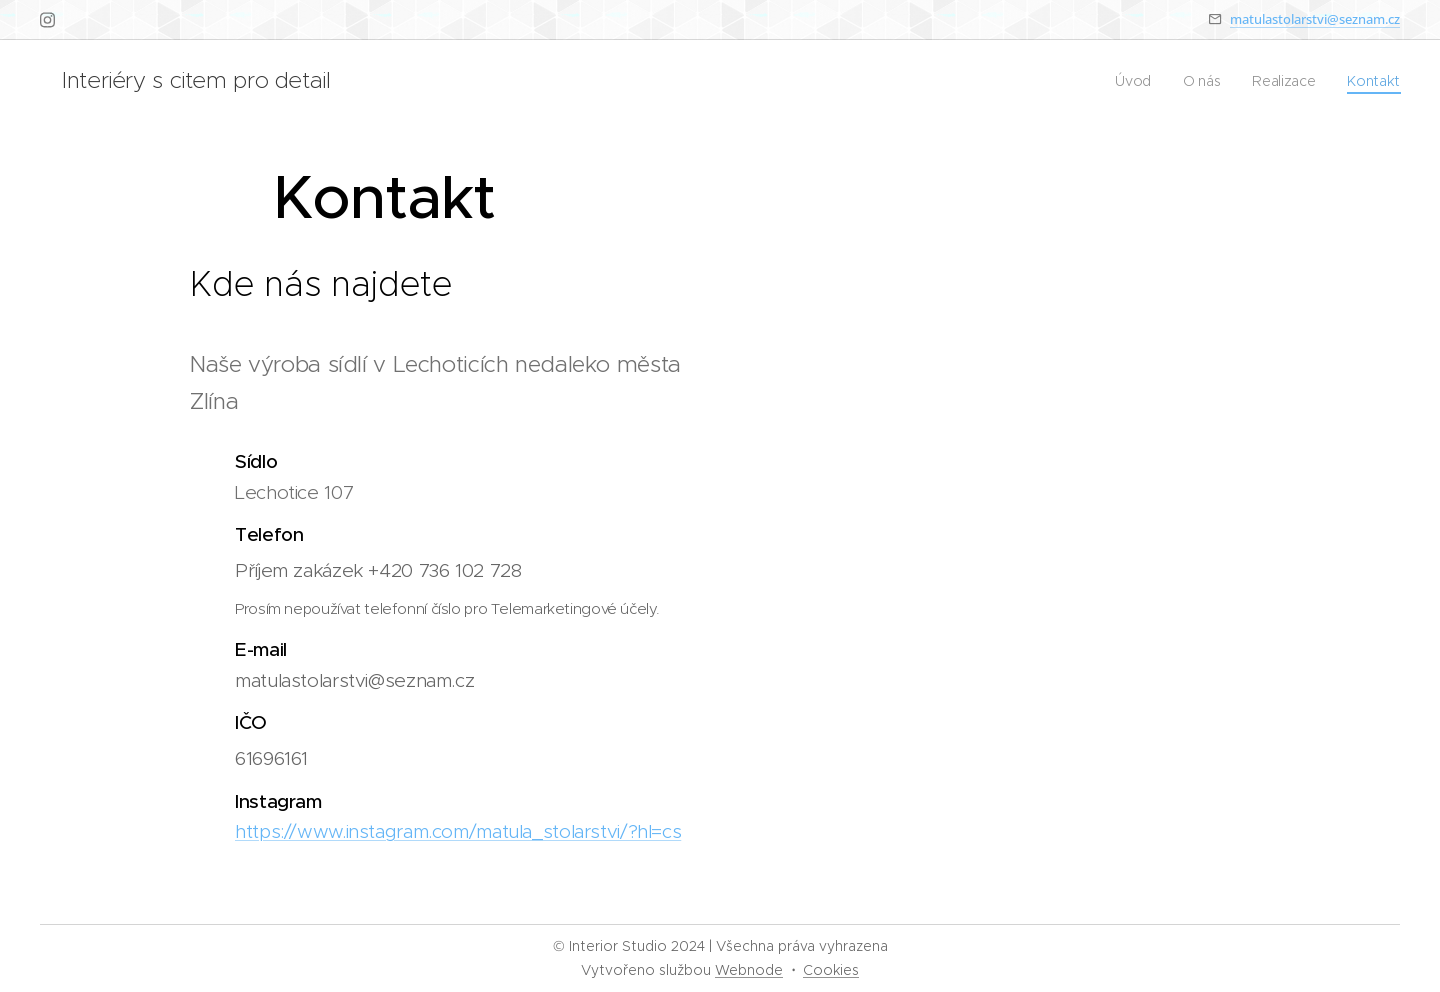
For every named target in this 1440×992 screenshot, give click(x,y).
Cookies (831, 970)
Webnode (749, 970)
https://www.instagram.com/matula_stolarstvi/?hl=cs (458, 831)
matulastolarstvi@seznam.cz (1315, 19)
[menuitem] (1134, 81)
